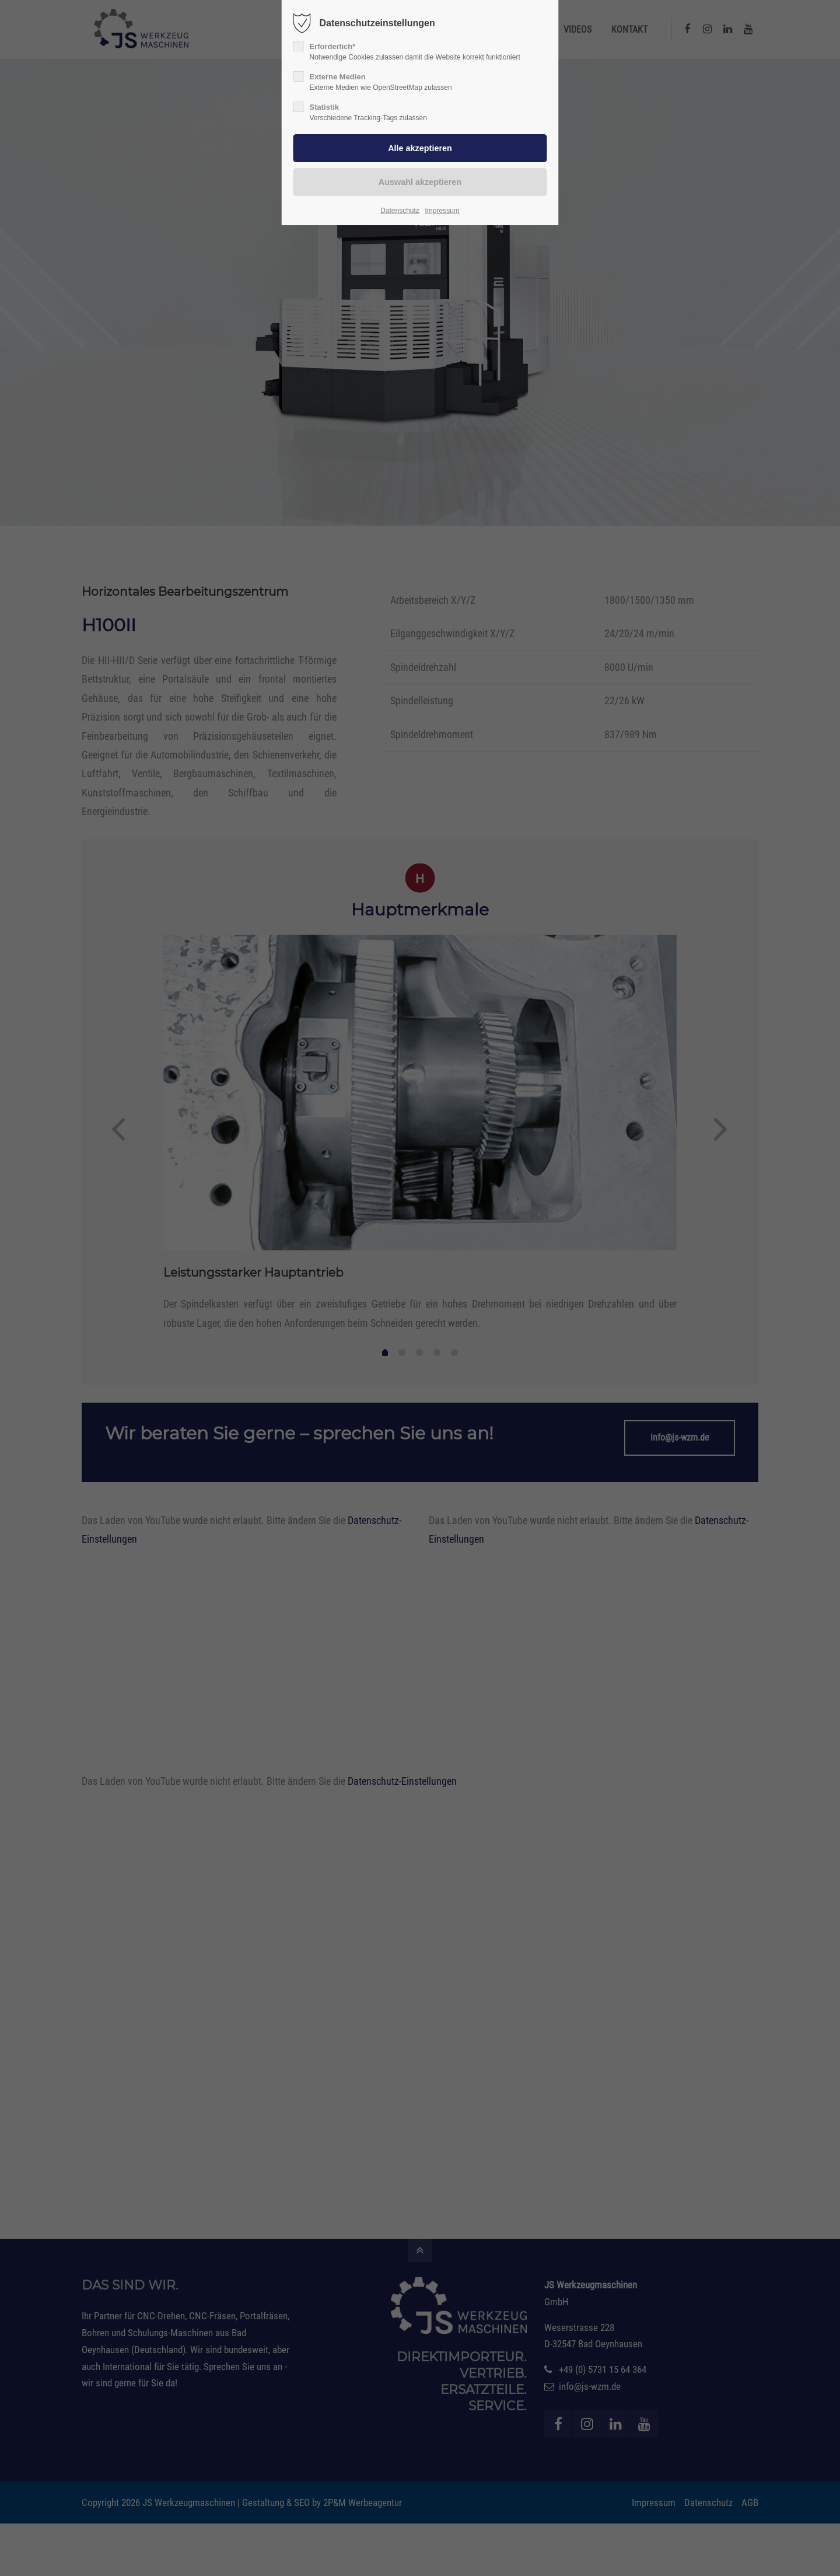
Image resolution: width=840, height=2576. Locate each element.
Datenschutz (399, 211)
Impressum (442, 211)
